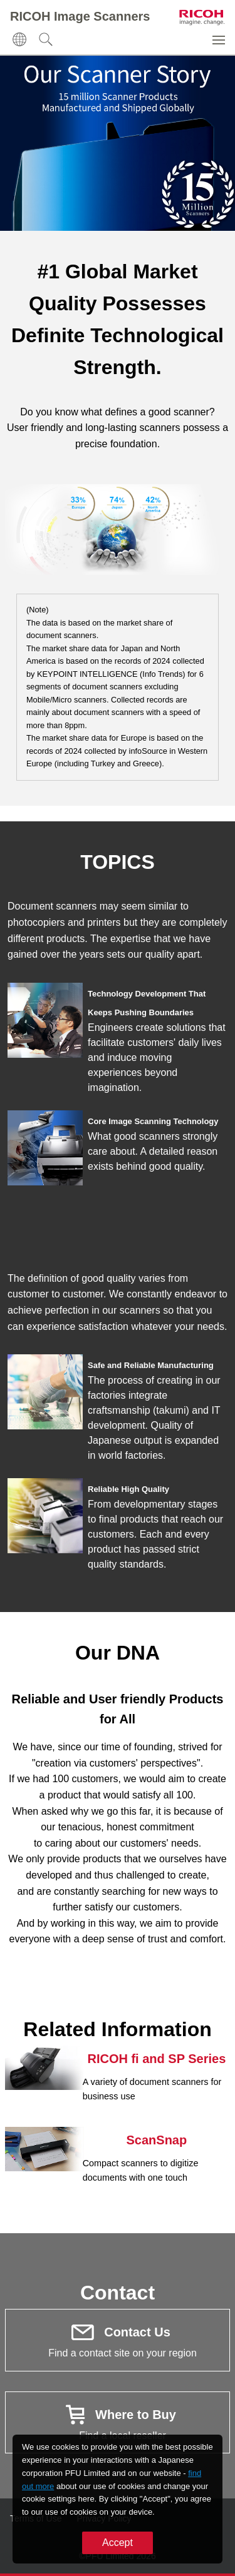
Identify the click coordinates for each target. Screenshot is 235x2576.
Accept (117, 2542)
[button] (19, 39)
